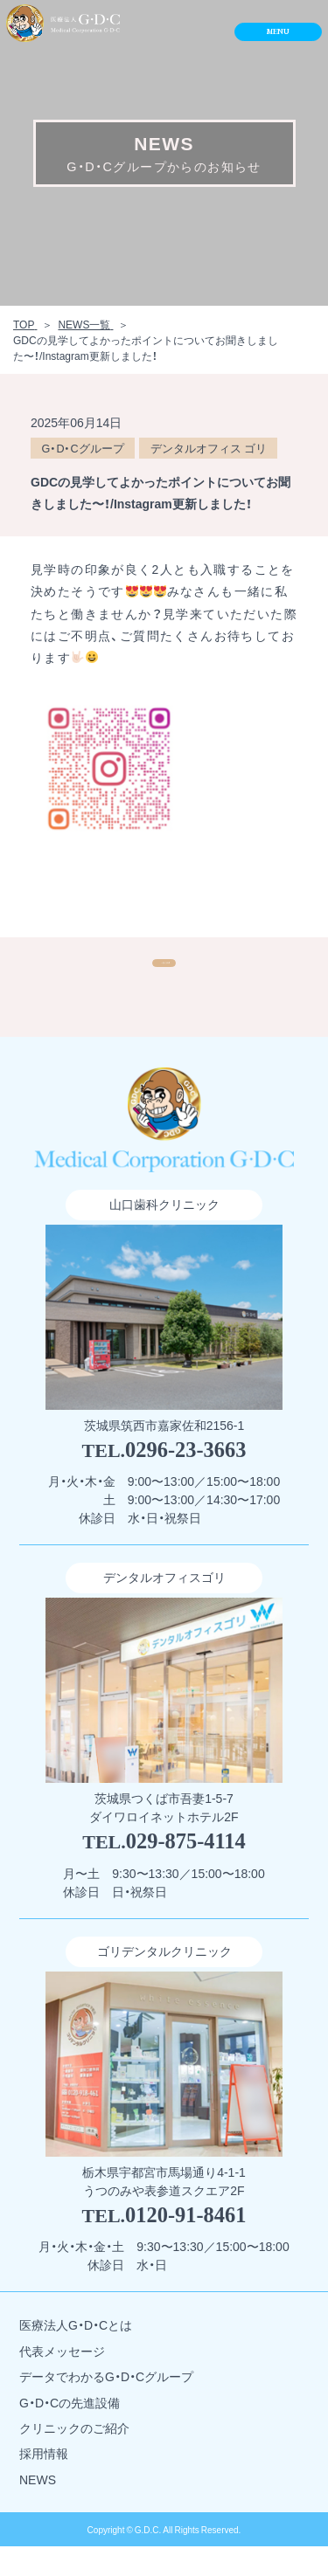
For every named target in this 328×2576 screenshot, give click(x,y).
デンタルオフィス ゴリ (208, 447)
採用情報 (43, 2483)
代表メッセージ (62, 2379)
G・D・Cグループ (83, 447)
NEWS (37, 2508)
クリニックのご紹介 (74, 2457)
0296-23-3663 (185, 1478)
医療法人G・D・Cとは (75, 2354)
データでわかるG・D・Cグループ (106, 2406)
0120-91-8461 (185, 2243)
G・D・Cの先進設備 (69, 2431)
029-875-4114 (186, 1870)
